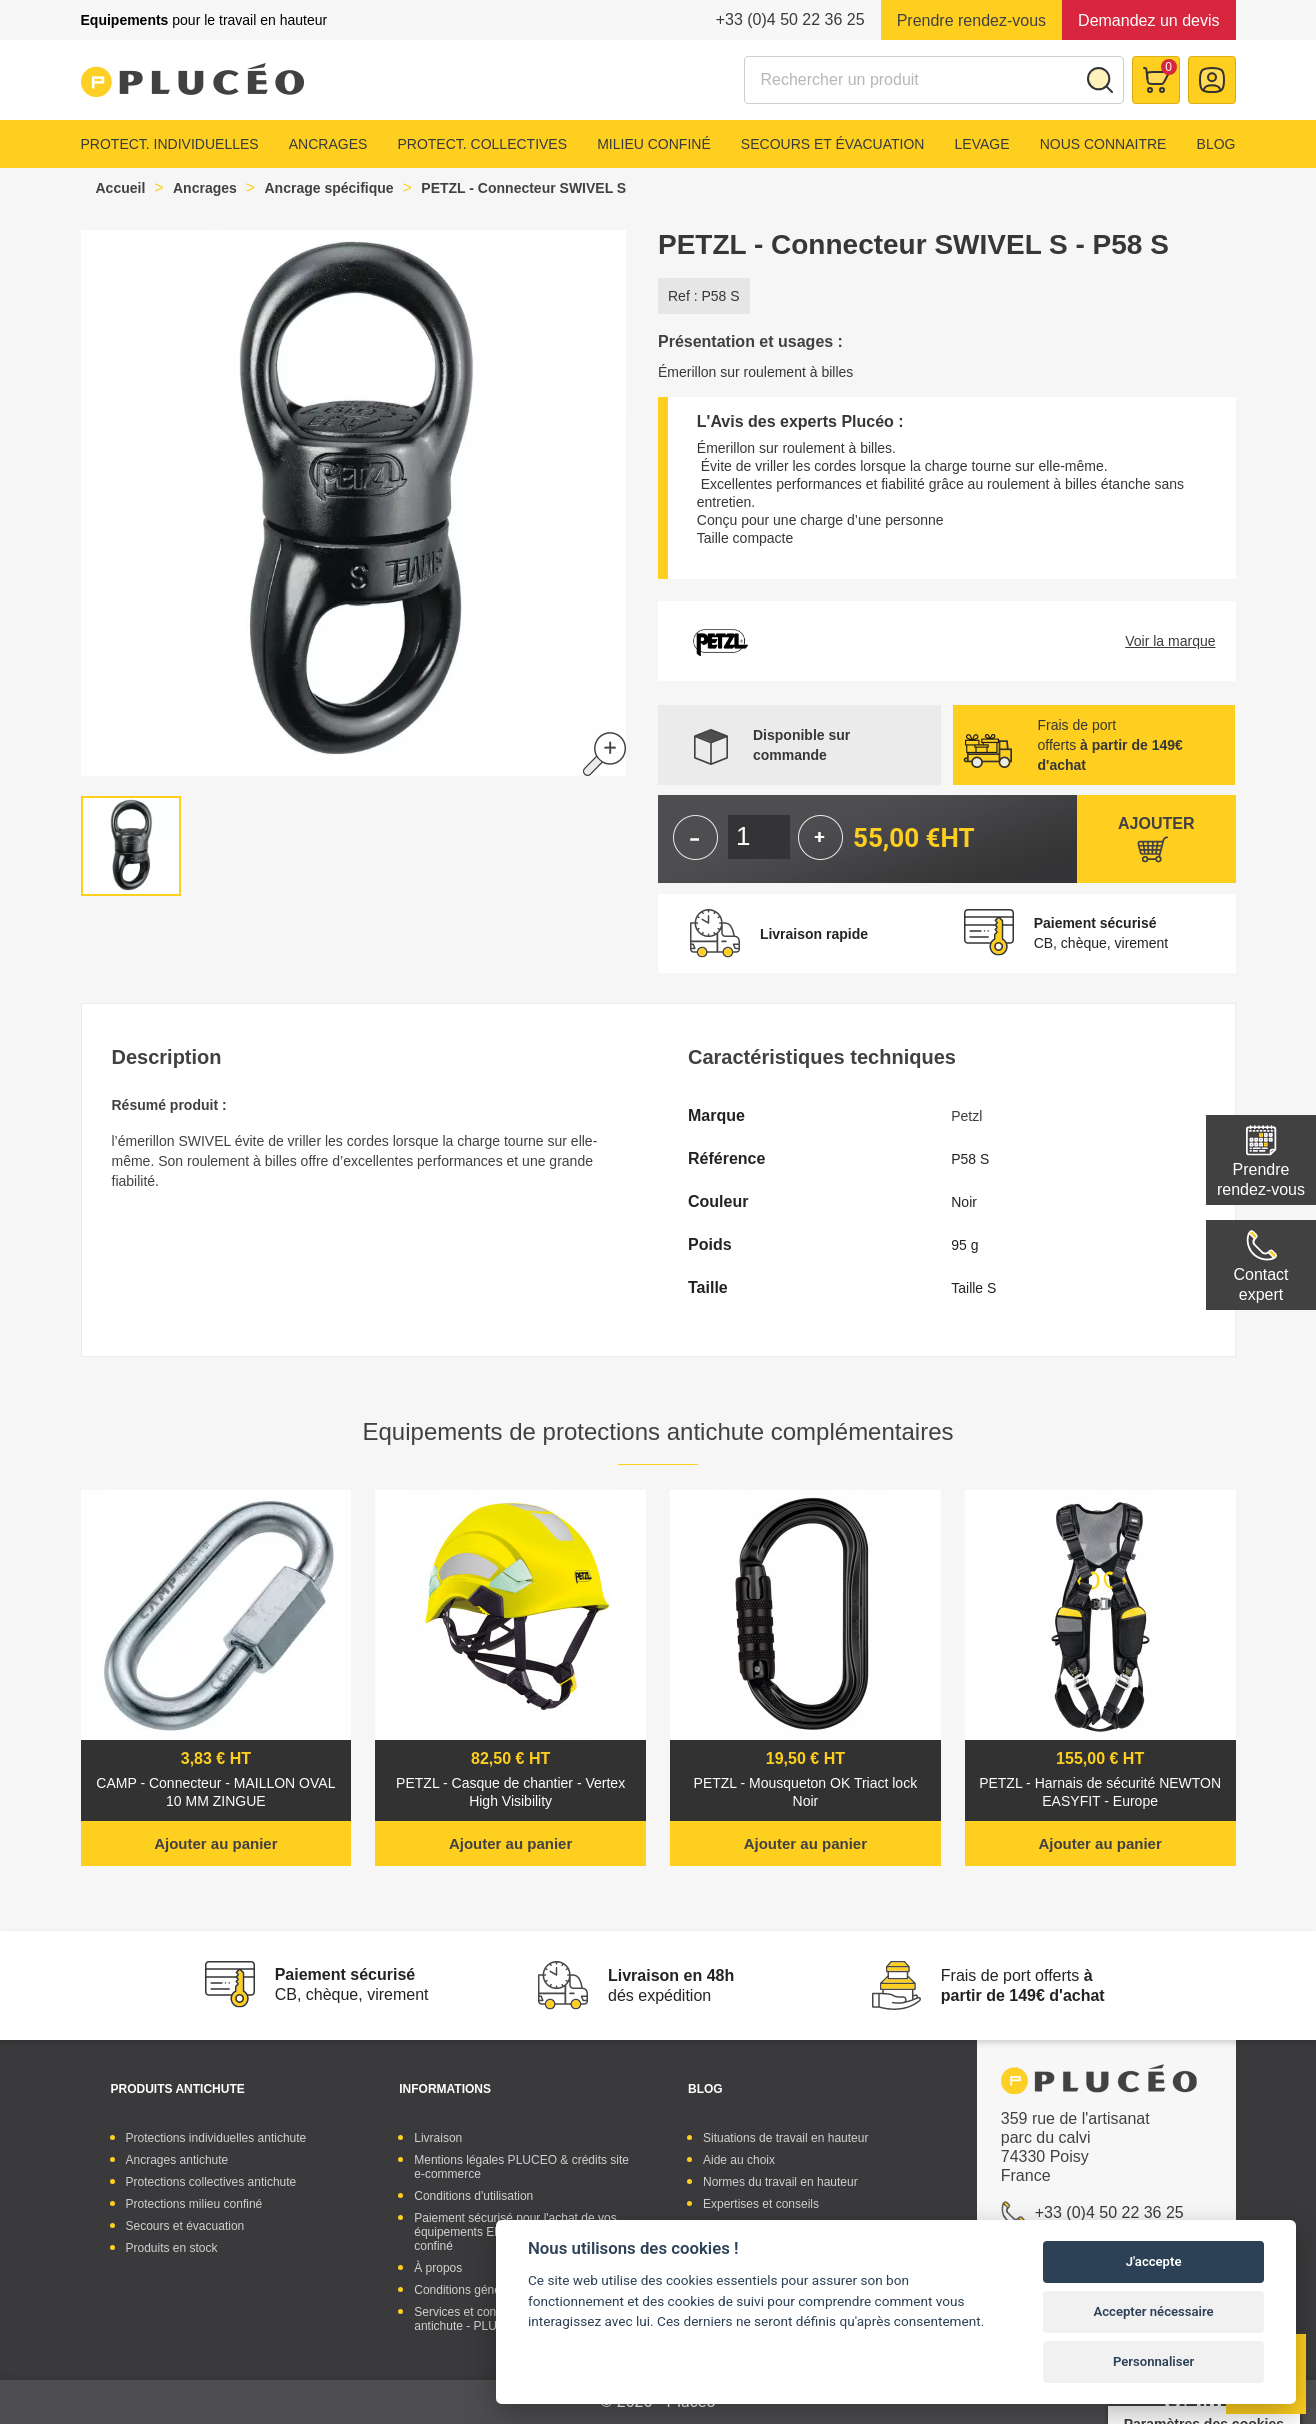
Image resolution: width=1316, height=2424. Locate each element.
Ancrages (328, 144)
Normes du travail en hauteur (780, 2182)
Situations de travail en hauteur (785, 2138)
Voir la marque (1170, 641)
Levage (982, 144)
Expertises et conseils (761, 2204)
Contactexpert (1260, 1284)
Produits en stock (172, 2248)
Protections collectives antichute (211, 2182)
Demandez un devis (1148, 20)
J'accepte (1154, 2261)
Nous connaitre (1103, 144)
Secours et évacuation (833, 144)
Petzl (966, 1116)
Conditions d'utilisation (473, 2196)
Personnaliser (1153, 2361)
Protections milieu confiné (194, 2204)
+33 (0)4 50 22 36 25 (790, 19)
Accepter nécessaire (1154, 2311)
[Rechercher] (934, 80)
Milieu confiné (654, 144)
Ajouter (1156, 823)
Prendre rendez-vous (971, 20)
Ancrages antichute (177, 2160)
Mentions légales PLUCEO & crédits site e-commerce (521, 2167)
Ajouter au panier (215, 1843)
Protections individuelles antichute (216, 2138)
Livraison (438, 2138)
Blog (1216, 144)
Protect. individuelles (170, 144)
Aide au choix (739, 2160)
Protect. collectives (482, 144)
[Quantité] (759, 837)
